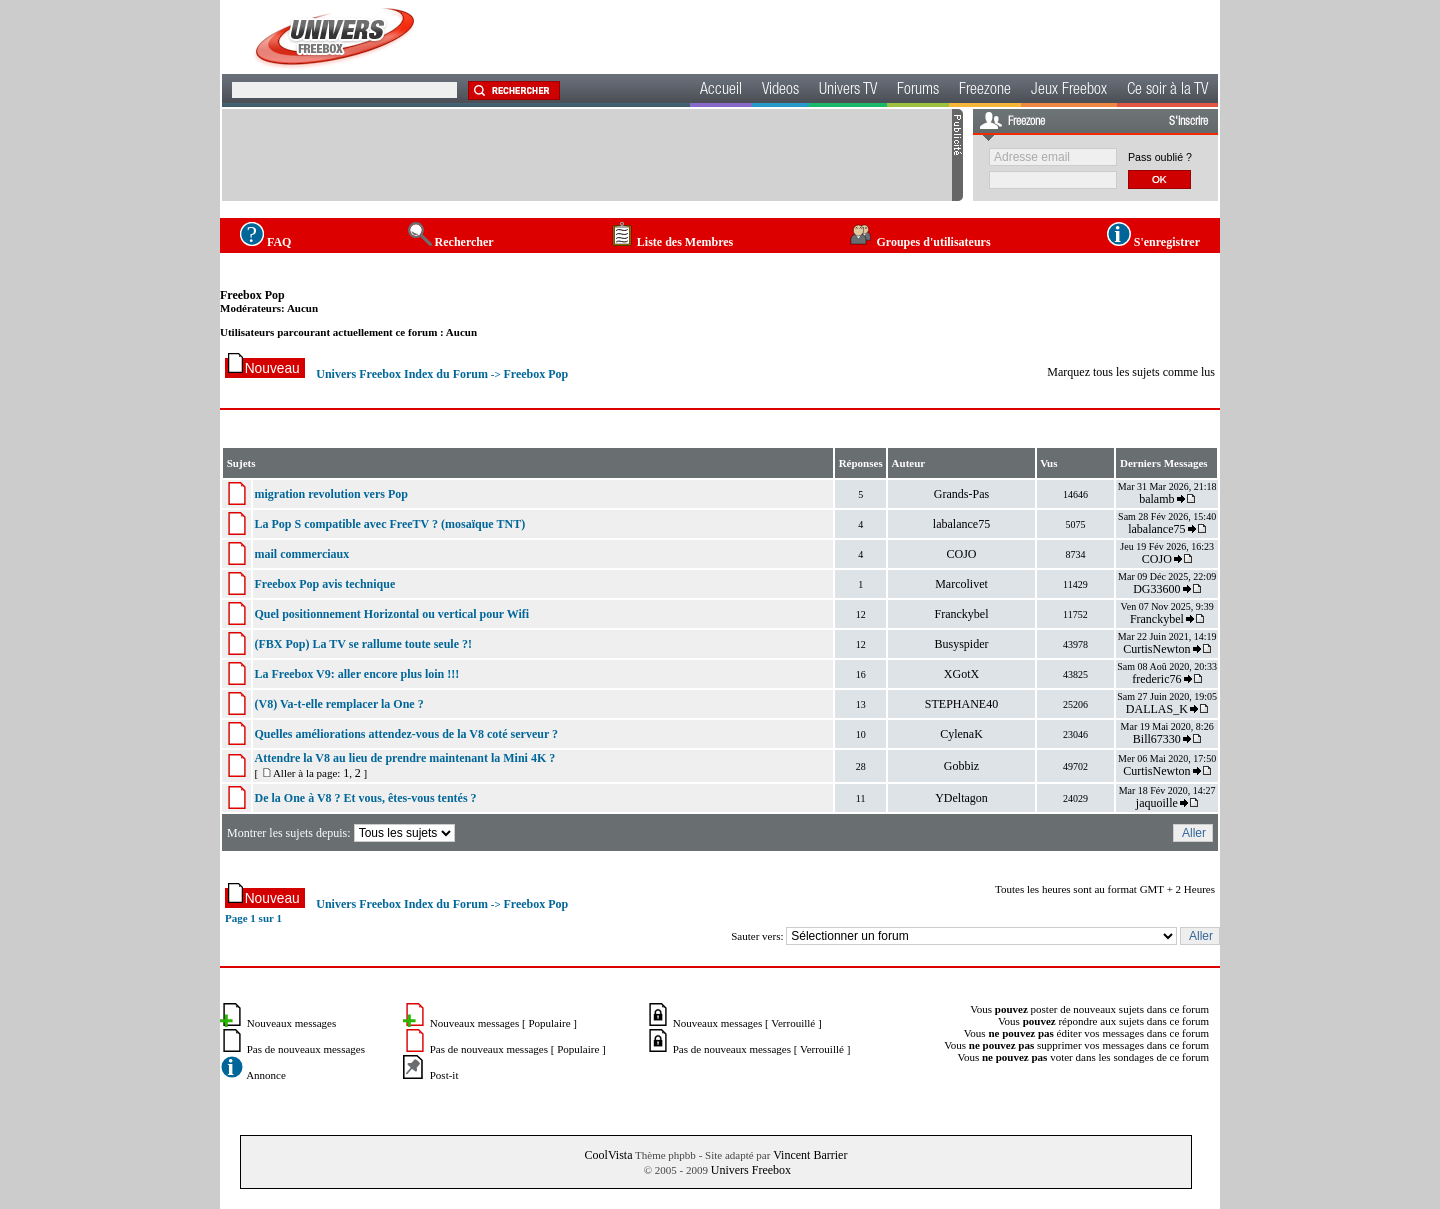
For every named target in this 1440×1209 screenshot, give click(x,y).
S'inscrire (1188, 122)
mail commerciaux (301, 554)
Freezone (985, 91)
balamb (1156, 499)
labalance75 (961, 524)
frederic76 (1156, 679)
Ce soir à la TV (1167, 91)
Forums (918, 91)
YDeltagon (961, 798)
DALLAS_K (1157, 709)
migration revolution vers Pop (330, 494)
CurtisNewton (1156, 649)
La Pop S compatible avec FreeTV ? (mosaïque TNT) (389, 524)
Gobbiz (961, 766)
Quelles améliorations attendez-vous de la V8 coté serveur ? (406, 734)
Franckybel (962, 614)
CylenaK (961, 734)
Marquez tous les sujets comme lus (1131, 372)
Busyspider (962, 644)
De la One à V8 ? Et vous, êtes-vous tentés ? (365, 798)
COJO (962, 554)
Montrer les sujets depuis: (342, 833)
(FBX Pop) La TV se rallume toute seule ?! (363, 644)
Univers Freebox (751, 1170)
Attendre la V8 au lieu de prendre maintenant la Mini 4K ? (404, 758)
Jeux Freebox (1069, 91)
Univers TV (848, 91)
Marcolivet (961, 584)
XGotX (961, 674)
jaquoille (1157, 803)
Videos (780, 91)
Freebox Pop (252, 295)
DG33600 (1156, 589)
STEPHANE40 (961, 704)
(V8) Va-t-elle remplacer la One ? (338, 704)
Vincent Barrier (810, 1155)
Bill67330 (1157, 739)
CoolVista (609, 1155)
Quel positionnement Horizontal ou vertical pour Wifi (391, 614)
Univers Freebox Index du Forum (402, 374)
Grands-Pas (961, 494)
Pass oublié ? (1160, 157)
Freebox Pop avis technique (324, 584)
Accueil (721, 91)
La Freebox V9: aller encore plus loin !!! (356, 674)
